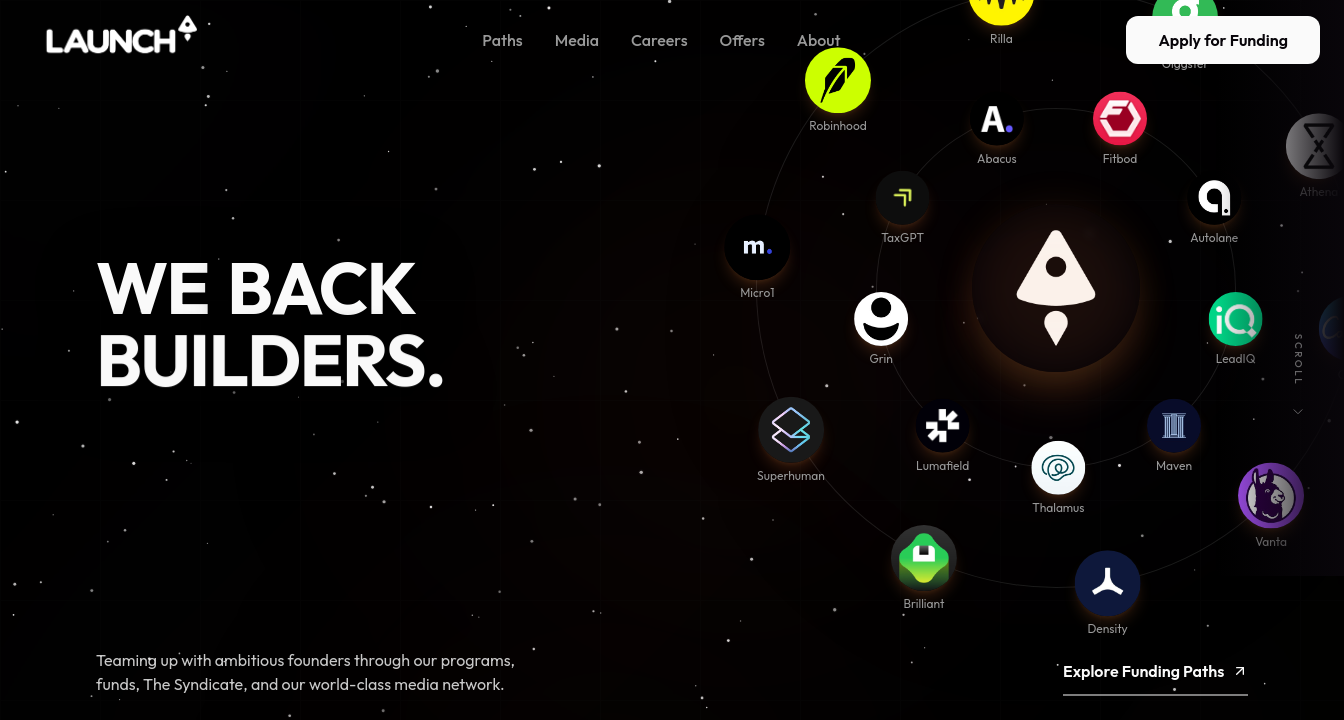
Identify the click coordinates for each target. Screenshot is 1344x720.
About (819, 40)
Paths (502, 40)
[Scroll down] (1298, 412)
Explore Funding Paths (1155, 685)
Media (577, 40)
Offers (742, 40)
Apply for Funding (1223, 40)
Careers (659, 40)
